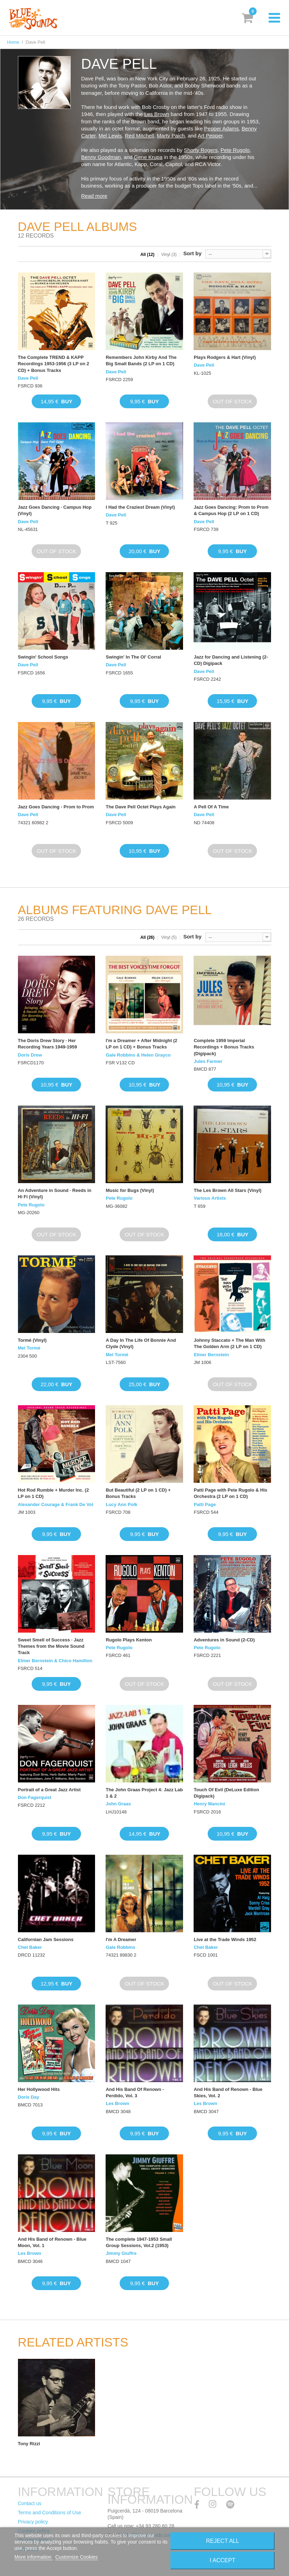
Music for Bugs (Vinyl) (130, 1190)
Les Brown (156, 114)
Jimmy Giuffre (121, 2253)
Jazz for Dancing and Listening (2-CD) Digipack (231, 660)
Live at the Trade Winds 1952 (225, 1939)
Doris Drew (30, 1055)
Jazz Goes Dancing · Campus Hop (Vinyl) (55, 510)
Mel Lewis (110, 136)
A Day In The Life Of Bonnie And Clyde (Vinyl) (141, 1343)
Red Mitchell (139, 136)
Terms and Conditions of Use (49, 2512)
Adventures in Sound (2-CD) (224, 1639)
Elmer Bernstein (211, 1354)
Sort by (192, 253)
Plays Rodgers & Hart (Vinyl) (225, 357)
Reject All (222, 2541)
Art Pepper (210, 136)
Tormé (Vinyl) (32, 1340)
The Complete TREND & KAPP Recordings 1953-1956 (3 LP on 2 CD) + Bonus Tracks (53, 364)
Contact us (30, 2503)
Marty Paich (171, 136)
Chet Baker (30, 1947)
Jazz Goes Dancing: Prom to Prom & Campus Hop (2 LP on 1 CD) (231, 510)
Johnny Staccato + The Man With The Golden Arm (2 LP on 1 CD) (229, 1343)
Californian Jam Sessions (46, 1939)
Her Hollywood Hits (39, 2089)
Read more (94, 196)
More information (33, 2557)
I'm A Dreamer (121, 1939)
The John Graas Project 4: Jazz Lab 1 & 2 (144, 1793)
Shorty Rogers (201, 150)
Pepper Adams (221, 128)
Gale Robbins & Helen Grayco (138, 1055)
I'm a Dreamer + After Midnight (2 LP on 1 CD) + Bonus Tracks (141, 1044)
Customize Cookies (76, 2557)
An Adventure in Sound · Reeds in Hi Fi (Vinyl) (55, 1193)
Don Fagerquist (34, 1797)
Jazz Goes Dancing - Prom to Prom (56, 806)
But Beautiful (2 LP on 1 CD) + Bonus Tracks (138, 1493)
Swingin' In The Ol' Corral (133, 657)
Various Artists (210, 1198)
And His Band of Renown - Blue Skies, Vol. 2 (228, 2092)
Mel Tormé (29, 1348)
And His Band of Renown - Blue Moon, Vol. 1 (52, 2242)
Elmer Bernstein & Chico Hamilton (55, 1660)
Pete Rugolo (235, 150)
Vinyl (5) (169, 937)
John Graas (118, 1803)
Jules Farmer (208, 1061)
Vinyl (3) (169, 254)
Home (13, 42)
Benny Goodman (101, 157)
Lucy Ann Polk (121, 1504)
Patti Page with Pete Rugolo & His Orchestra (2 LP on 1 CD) (230, 1493)
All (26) (147, 937)
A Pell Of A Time (211, 806)
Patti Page (205, 1504)
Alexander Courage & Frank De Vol (55, 1504)
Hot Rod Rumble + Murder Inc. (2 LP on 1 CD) (53, 1493)
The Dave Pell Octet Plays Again (140, 806)
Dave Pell (28, 378)
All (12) (147, 254)
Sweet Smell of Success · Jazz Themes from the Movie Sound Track (51, 1646)
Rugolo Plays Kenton (129, 1639)
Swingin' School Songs (43, 657)
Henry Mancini (209, 1803)
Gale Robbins (120, 1947)
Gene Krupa (148, 157)
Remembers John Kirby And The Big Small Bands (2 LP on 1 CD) (141, 360)
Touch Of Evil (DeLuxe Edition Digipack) (226, 1793)
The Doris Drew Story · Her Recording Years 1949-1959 (47, 1044)
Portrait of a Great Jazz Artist (49, 1789)
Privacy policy (33, 2522)
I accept (222, 2560)
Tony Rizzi (29, 2443)
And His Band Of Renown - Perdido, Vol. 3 (135, 2092)
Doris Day (28, 2097)
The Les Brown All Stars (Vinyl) (227, 1190)
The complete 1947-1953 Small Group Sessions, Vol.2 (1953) (139, 2242)
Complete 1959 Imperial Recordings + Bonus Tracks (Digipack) (224, 1047)
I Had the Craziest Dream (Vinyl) (140, 507)
